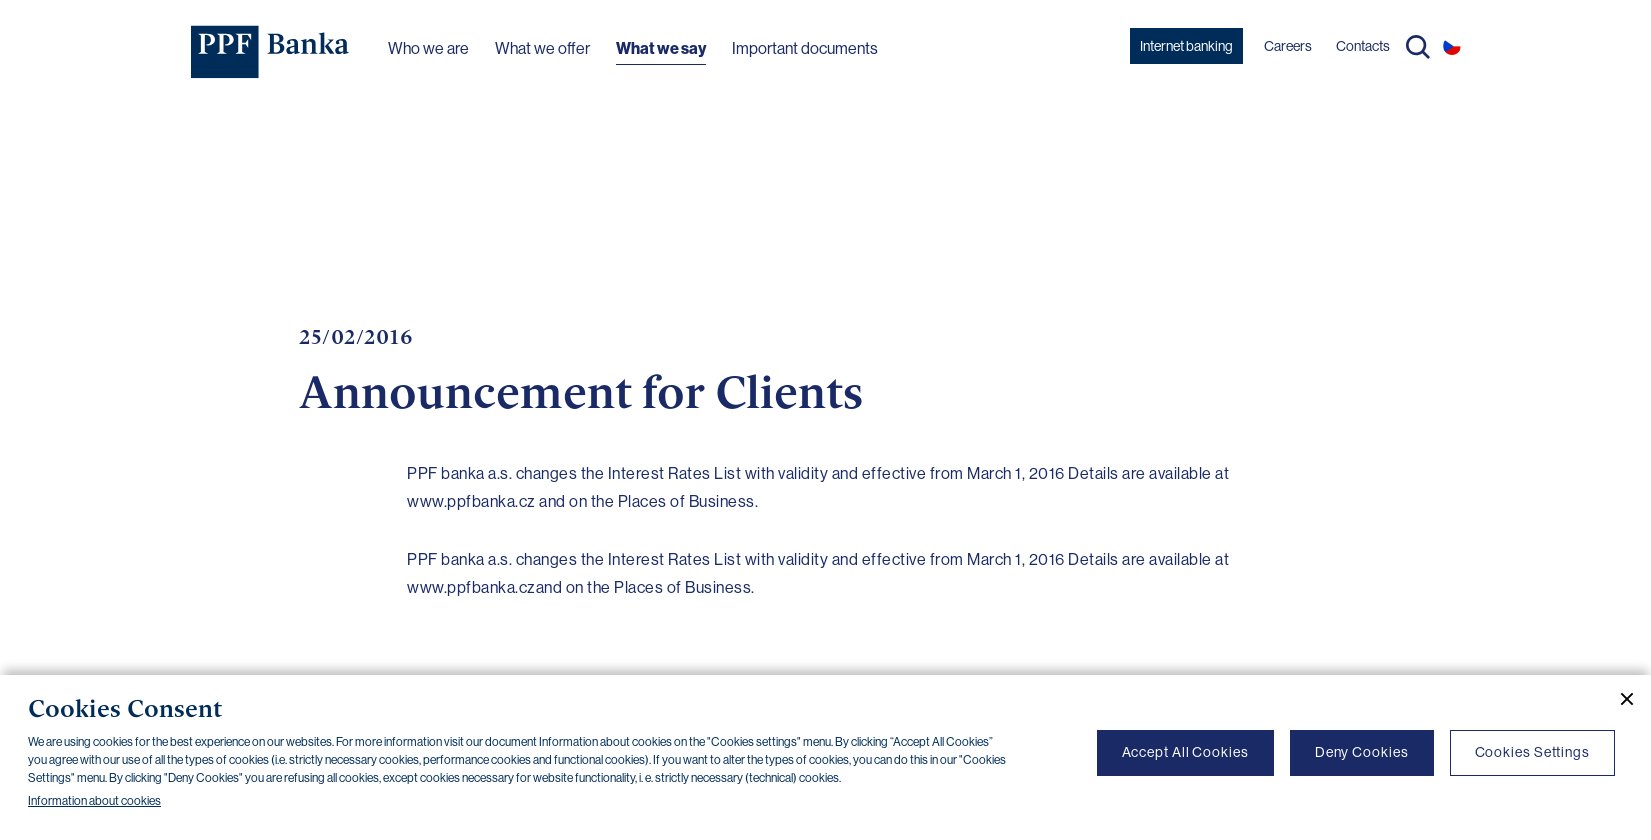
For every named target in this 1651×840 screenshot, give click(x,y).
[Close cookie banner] (1619, 699)
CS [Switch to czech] (1452, 46)
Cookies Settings (1532, 752)
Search (1418, 47)
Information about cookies (94, 801)
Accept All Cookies (1185, 752)
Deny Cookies (1362, 752)
